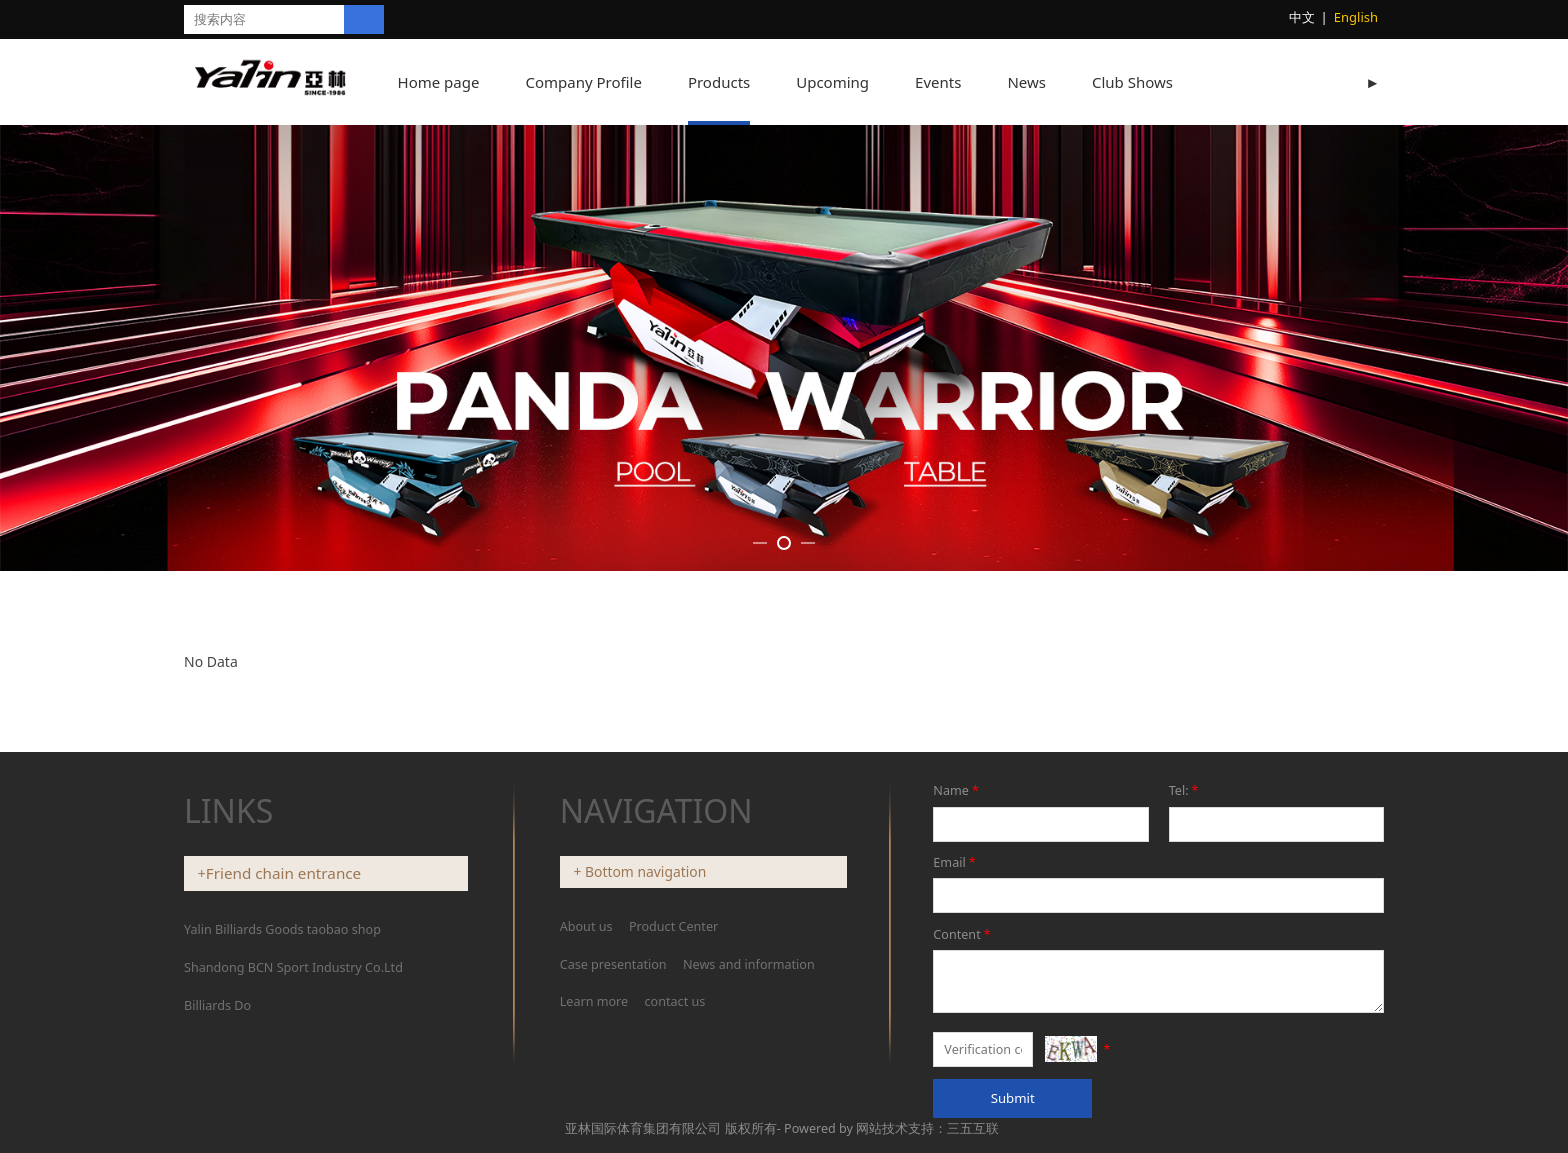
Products (739, 82)
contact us (675, 1102)
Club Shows (1152, 82)
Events (958, 82)
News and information (749, 1064)
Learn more (594, 1102)
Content (963, 1034)
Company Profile (603, 82)
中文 (1302, 17)
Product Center (673, 1026)
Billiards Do (217, 1105)
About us (588, 1026)
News (1046, 82)
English (1356, 17)
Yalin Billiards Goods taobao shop (282, 1029)
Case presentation (613, 1064)
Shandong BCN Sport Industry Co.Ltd (293, 1067)
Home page (459, 82)
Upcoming (852, 82)
